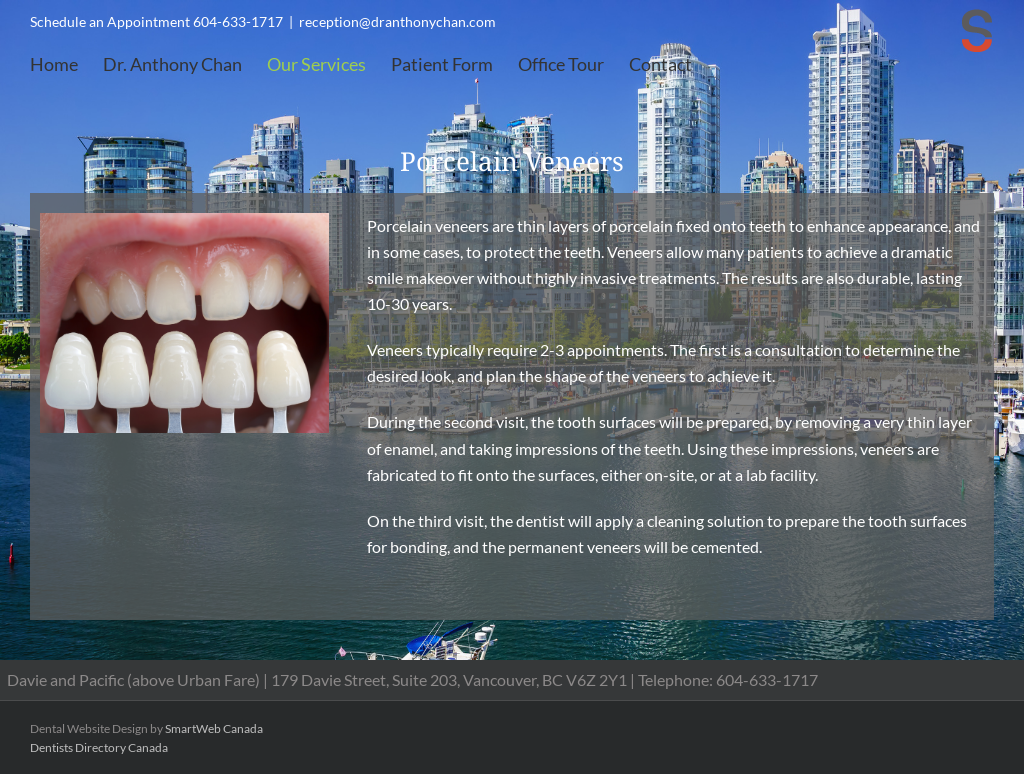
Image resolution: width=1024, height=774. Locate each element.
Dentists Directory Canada (99, 747)
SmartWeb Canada (214, 728)
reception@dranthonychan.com (397, 21)
